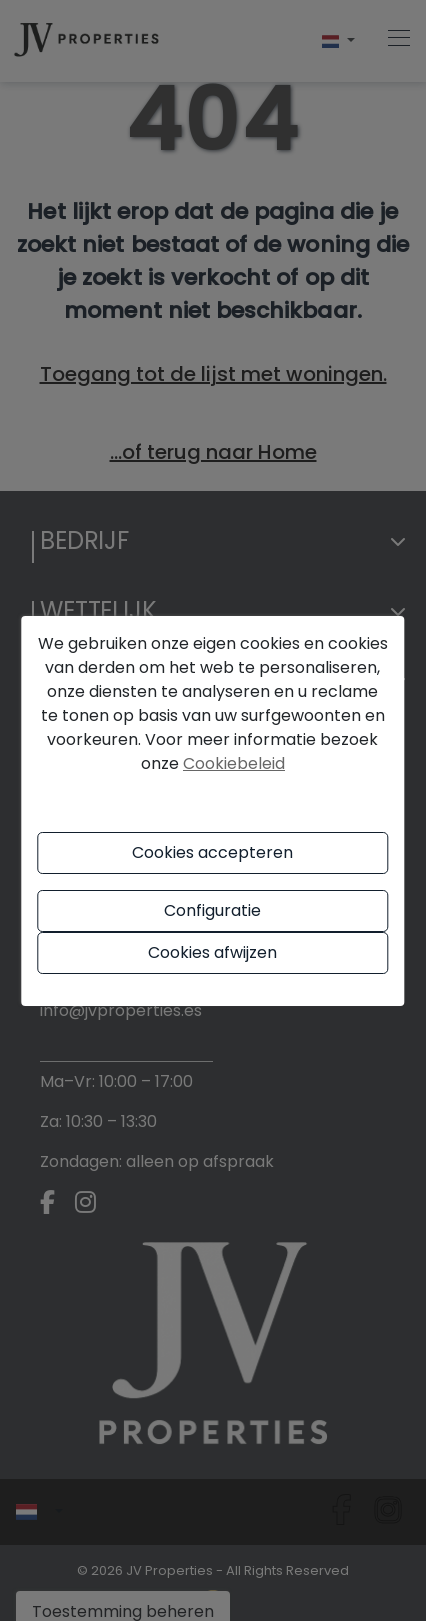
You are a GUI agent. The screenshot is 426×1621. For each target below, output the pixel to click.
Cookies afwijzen (212, 952)
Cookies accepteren (212, 852)
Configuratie (212, 910)
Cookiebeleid (234, 763)
